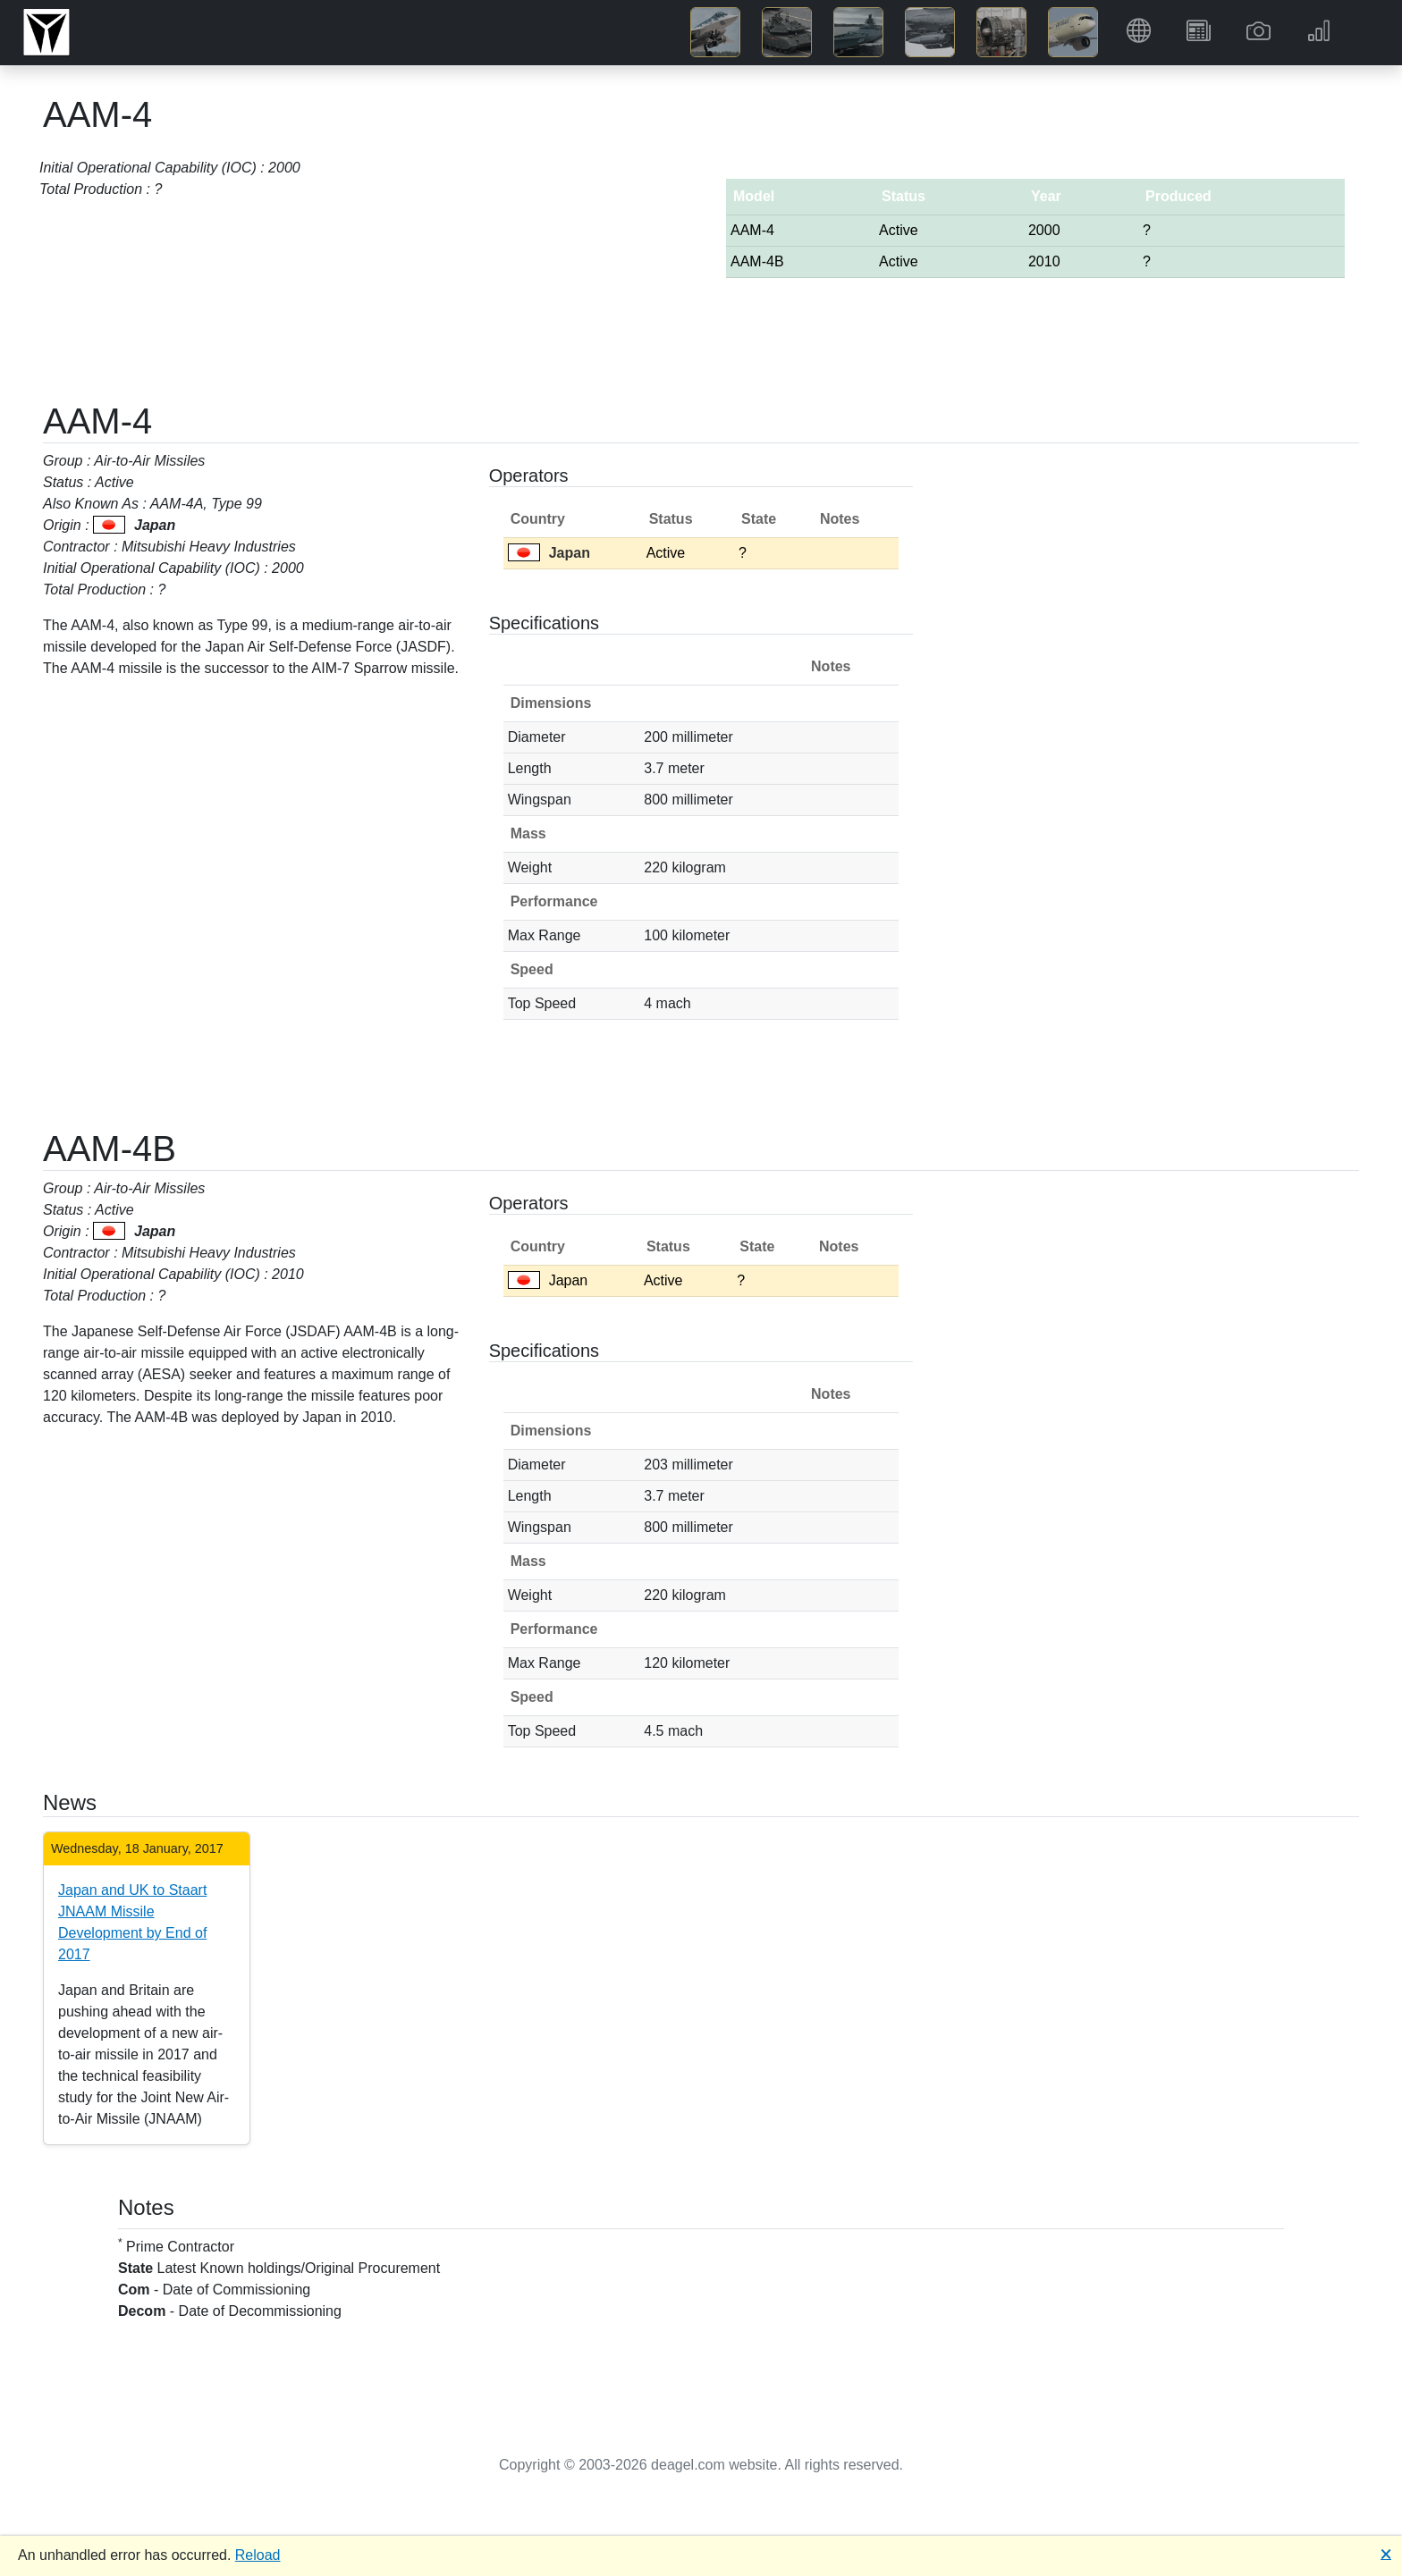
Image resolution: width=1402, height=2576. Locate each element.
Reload (258, 2555)
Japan (549, 552)
